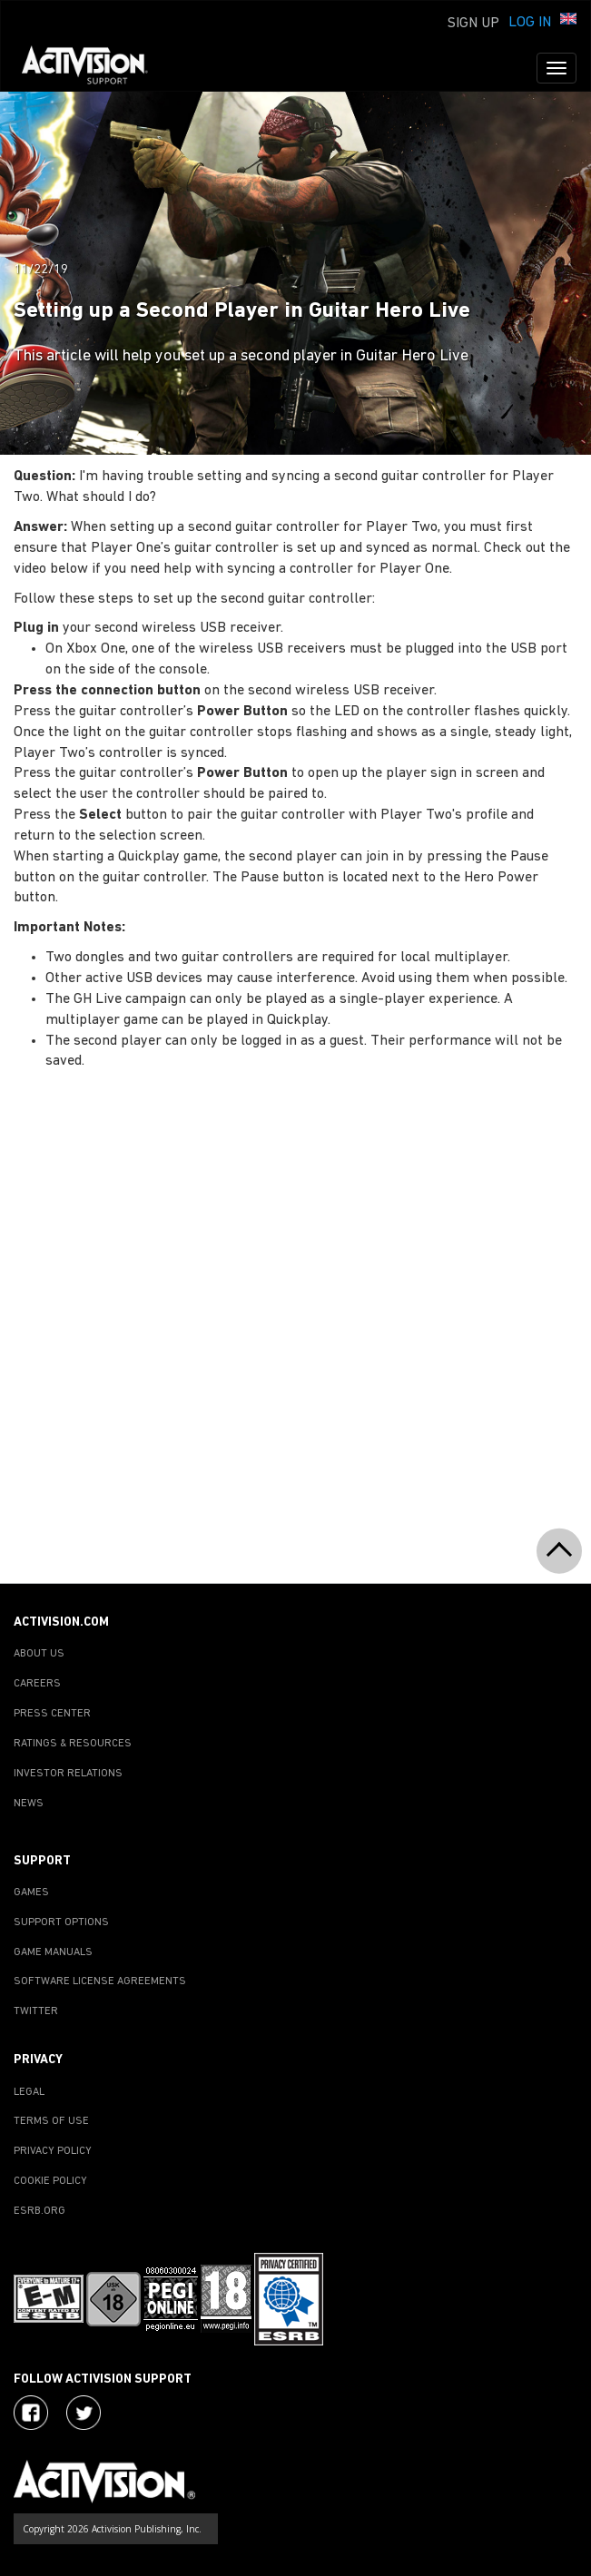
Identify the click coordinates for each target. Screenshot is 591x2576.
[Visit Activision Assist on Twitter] (83, 2412)
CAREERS (37, 1683)
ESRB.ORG (39, 2211)
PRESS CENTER (52, 1713)
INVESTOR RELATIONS (68, 1773)
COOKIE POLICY (50, 2181)
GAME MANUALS (53, 1952)
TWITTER (36, 2011)
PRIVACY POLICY (53, 2151)
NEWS (29, 1803)
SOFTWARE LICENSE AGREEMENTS (100, 1981)
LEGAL (29, 2092)
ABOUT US (39, 1653)
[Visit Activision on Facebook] (31, 2412)
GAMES (31, 1892)
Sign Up (473, 23)
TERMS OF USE (51, 2121)
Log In (529, 22)
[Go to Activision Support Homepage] (94, 68)
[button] (568, 21)
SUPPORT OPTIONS (61, 1922)
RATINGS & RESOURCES (73, 1743)
